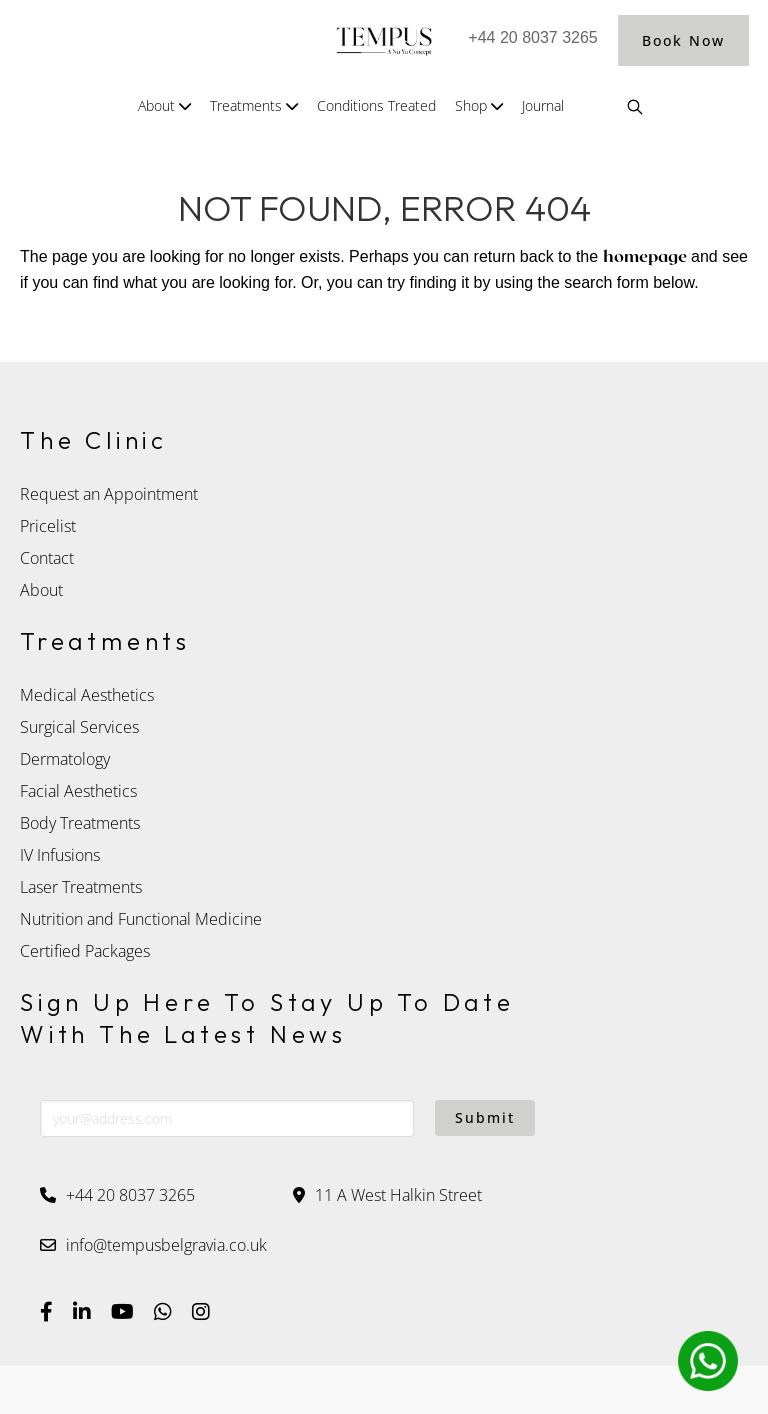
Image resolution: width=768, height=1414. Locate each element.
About (41, 590)
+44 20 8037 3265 (532, 37)
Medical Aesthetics (87, 695)
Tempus (384, 40)
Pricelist (48, 526)
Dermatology (65, 759)
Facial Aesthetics (78, 791)
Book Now (683, 40)
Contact (47, 558)
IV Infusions (60, 855)
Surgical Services (79, 727)
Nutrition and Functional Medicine (141, 919)
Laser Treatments (81, 887)
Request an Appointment (109, 494)
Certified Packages (87, 951)
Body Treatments (80, 823)
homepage (645, 257)
